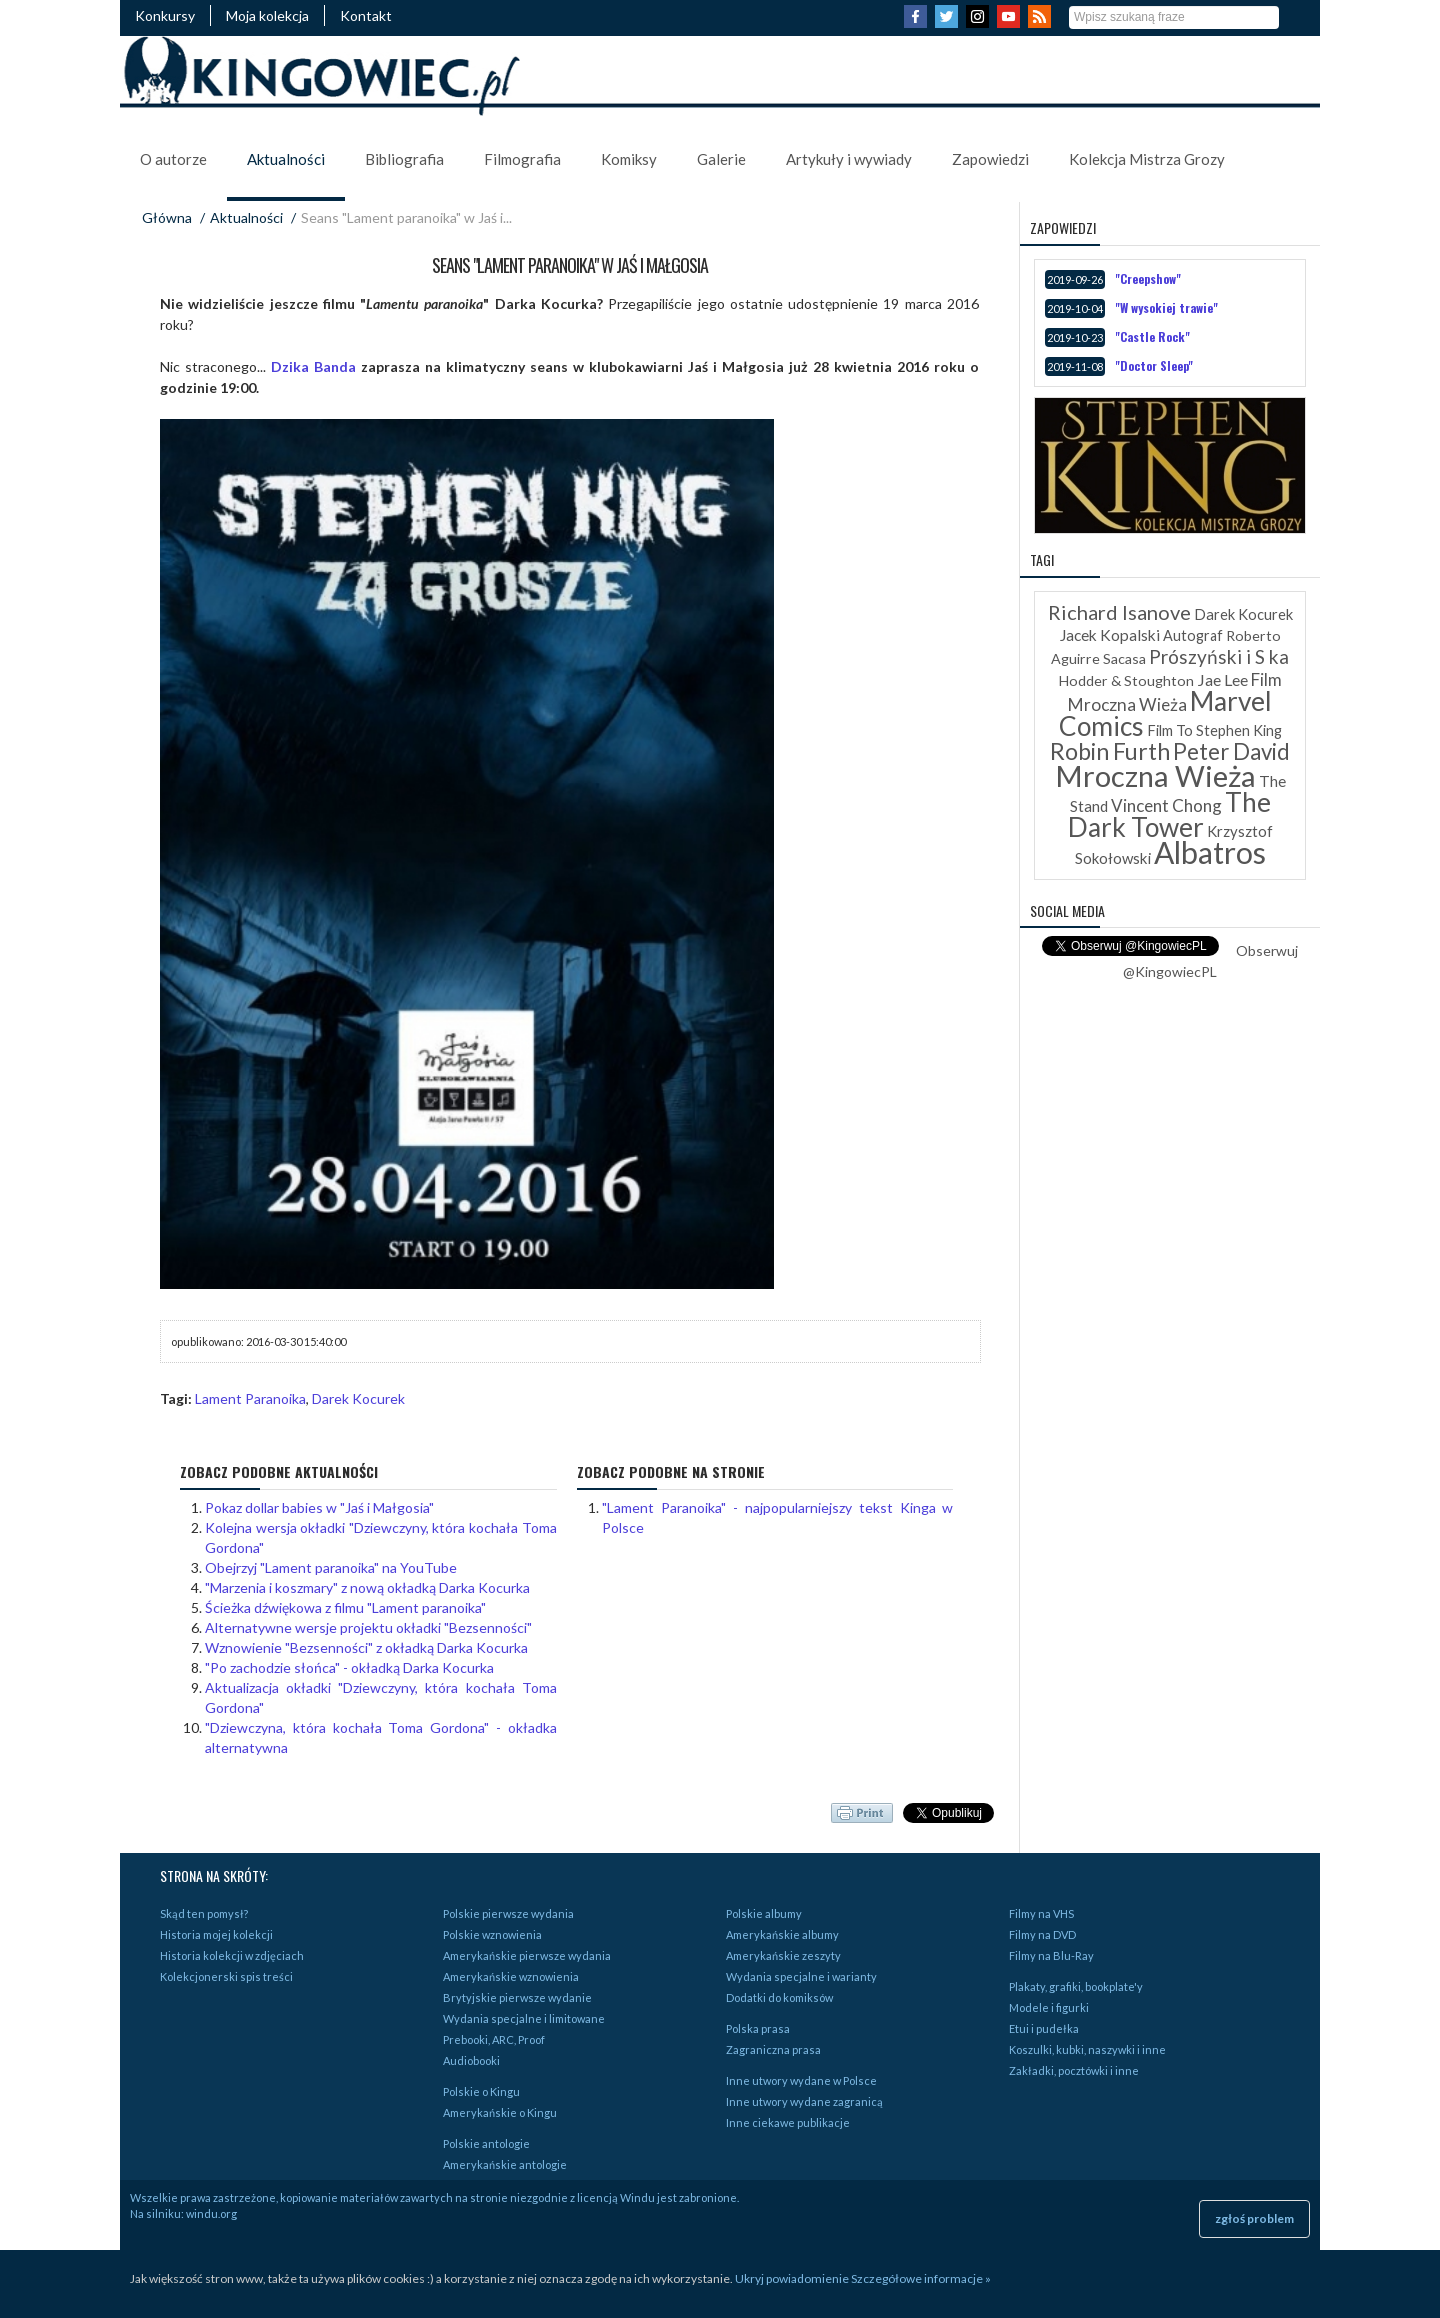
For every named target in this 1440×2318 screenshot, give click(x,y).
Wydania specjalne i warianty (801, 1976)
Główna (167, 217)
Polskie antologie (486, 2143)
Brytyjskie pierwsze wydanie (517, 1997)
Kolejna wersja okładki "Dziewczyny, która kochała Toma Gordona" (381, 1537)
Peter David (1231, 751)
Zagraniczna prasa (773, 2049)
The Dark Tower (1169, 814)
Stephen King (1239, 730)
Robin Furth (1110, 751)
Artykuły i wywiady (849, 159)
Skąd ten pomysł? (204, 1913)
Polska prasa (758, 2028)
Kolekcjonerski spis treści (226, 1976)
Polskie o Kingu (481, 2091)
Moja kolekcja (267, 15)
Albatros (1210, 852)
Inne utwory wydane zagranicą (804, 2101)
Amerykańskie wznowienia (511, 1976)
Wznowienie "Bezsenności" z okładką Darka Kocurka (366, 1647)
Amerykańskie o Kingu (500, 2112)
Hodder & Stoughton (1126, 680)
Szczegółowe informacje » (921, 2278)
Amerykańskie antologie (505, 2164)
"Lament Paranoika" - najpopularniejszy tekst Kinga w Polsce (778, 1517)
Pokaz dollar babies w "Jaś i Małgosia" (319, 1507)
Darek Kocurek (358, 1398)
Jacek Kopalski (1110, 635)
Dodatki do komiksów (779, 1997)
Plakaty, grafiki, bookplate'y (1076, 1986)
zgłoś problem (1254, 2218)
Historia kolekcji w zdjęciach (232, 1955)
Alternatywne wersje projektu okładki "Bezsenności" (368, 1627)
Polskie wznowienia (492, 1934)
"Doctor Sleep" (1154, 365)
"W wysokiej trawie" (1166, 307)
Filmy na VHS (1041, 1913)
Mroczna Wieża (1155, 775)
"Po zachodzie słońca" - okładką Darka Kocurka (349, 1667)
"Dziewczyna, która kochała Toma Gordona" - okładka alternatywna (381, 1737)
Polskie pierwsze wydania (508, 1913)
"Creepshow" (1148, 278)
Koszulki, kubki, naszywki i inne (1087, 2049)
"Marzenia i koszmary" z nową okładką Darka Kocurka (367, 1587)
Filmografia (522, 159)
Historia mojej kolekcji (216, 1934)
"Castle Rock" (1152, 336)
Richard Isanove (1119, 612)
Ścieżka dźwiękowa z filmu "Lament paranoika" (345, 1607)
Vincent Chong (1166, 805)
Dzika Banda (313, 366)
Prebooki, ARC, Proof (494, 2039)
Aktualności (286, 159)
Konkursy (165, 15)
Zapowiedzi (990, 159)
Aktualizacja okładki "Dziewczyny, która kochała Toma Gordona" (381, 1697)
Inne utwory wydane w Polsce (801, 2080)
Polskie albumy (764, 1913)
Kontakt (366, 15)
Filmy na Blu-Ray (1051, 1955)
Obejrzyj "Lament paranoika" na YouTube (331, 1567)
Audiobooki (471, 2060)
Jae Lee (1222, 679)
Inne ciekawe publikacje (788, 2122)
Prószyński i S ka (1219, 656)
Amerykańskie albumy (782, 1934)
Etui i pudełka (1044, 2028)
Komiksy (629, 159)
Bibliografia (404, 159)
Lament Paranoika (250, 1398)
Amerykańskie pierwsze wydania (527, 1955)
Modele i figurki (1049, 2007)
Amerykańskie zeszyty (783, 1955)
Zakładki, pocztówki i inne (1074, 2070)
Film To (1170, 730)
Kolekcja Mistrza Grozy (1147, 159)
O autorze (173, 159)
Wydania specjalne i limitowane (524, 2018)
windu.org (211, 2213)
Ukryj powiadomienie (792, 2278)
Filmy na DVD (1042, 1934)
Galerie (721, 159)
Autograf (1193, 635)
